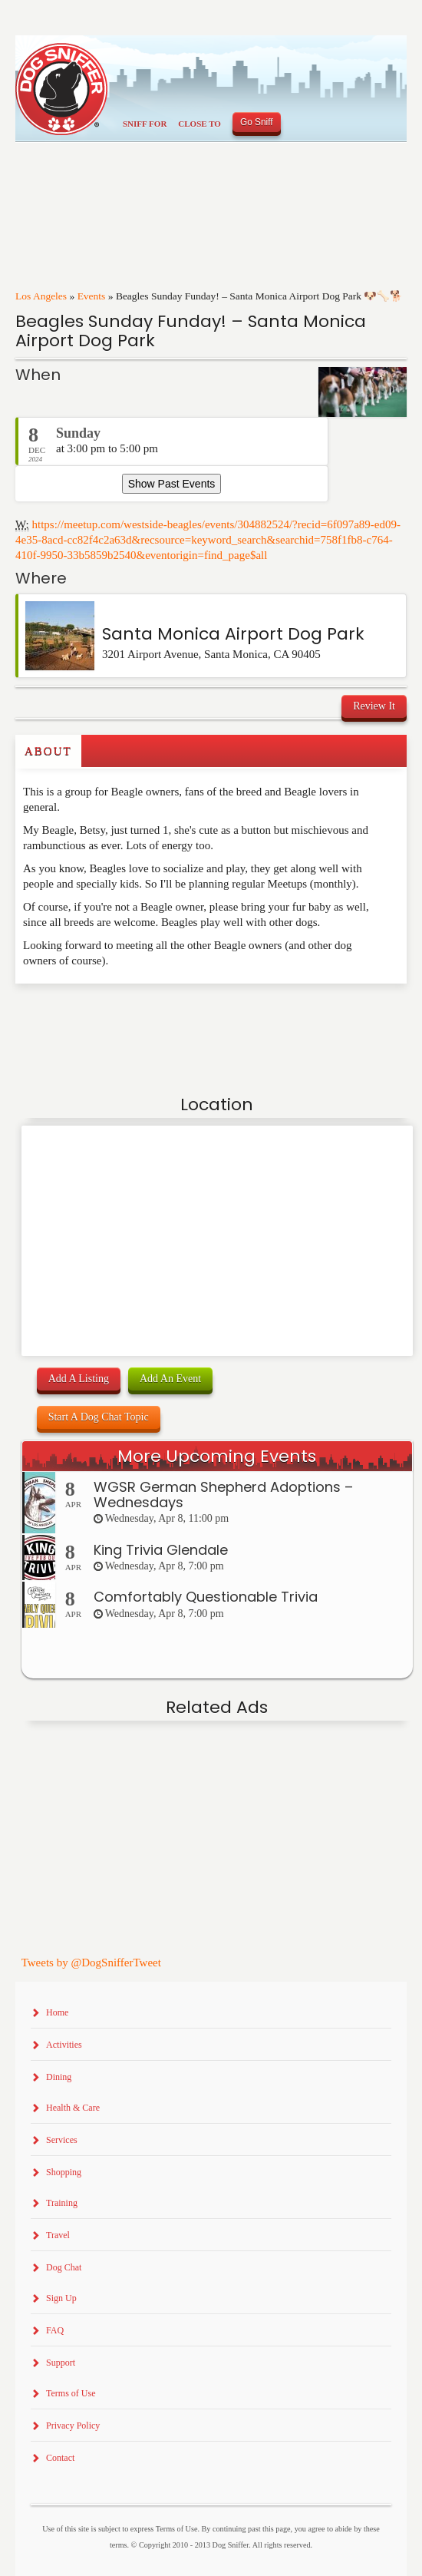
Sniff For (144, 123)
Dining (58, 2077)
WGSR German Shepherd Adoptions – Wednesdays (223, 1494)
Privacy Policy (73, 2425)
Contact (60, 2457)
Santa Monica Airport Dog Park (233, 634)
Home (57, 2012)
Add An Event (170, 1378)
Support (60, 2362)
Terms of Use (70, 2393)
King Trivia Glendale (161, 1549)
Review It (374, 706)
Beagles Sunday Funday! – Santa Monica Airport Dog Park (190, 330)
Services (61, 2140)
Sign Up (61, 2298)
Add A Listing (78, 1378)
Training (61, 2202)
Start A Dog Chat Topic (98, 1417)
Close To (199, 123)
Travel (58, 2235)
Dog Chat (63, 2267)
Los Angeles (41, 296)
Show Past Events (172, 484)
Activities (64, 2044)
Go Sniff (256, 122)
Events (91, 296)
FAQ (55, 2330)
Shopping (63, 2172)
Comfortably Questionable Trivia (206, 1596)
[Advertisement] (105, 1014)
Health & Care (73, 2107)
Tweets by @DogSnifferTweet (91, 1962)
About (48, 751)
